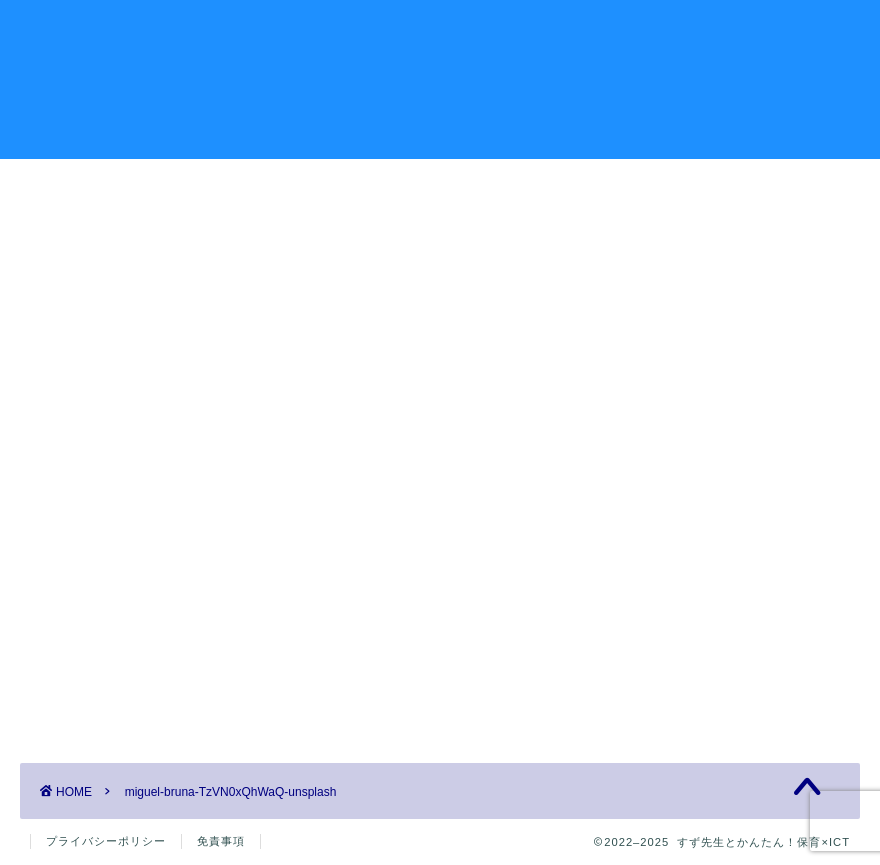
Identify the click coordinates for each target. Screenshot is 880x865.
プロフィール (338, 31)
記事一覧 (228, 31)
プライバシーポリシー (695, 357)
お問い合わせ (670, 31)
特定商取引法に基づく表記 (711, 420)
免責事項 (221, 841)
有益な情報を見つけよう (504, 31)
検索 (631, 215)
